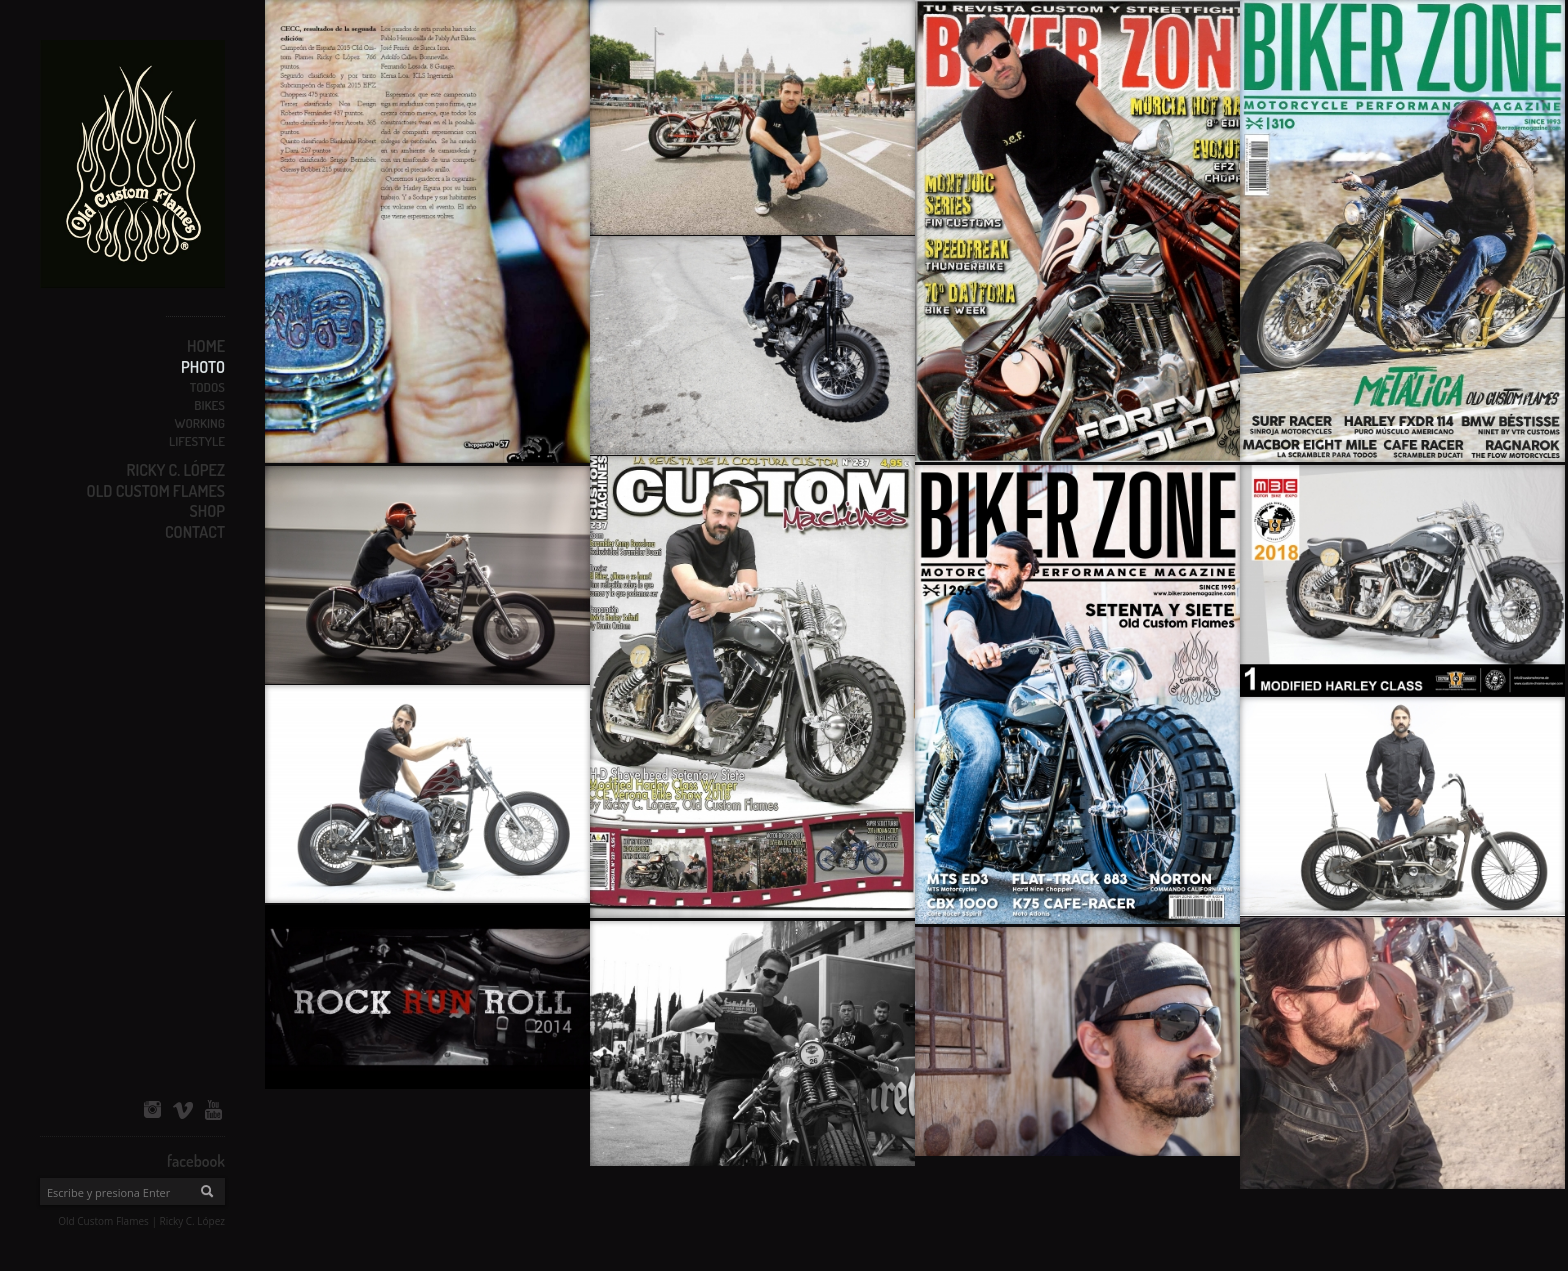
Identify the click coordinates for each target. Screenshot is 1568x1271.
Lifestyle (197, 441)
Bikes (209, 405)
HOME (206, 346)
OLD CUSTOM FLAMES (156, 491)
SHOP (207, 511)
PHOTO (203, 367)
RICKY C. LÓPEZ (176, 470)
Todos (207, 387)
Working (199, 423)
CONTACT (195, 532)
